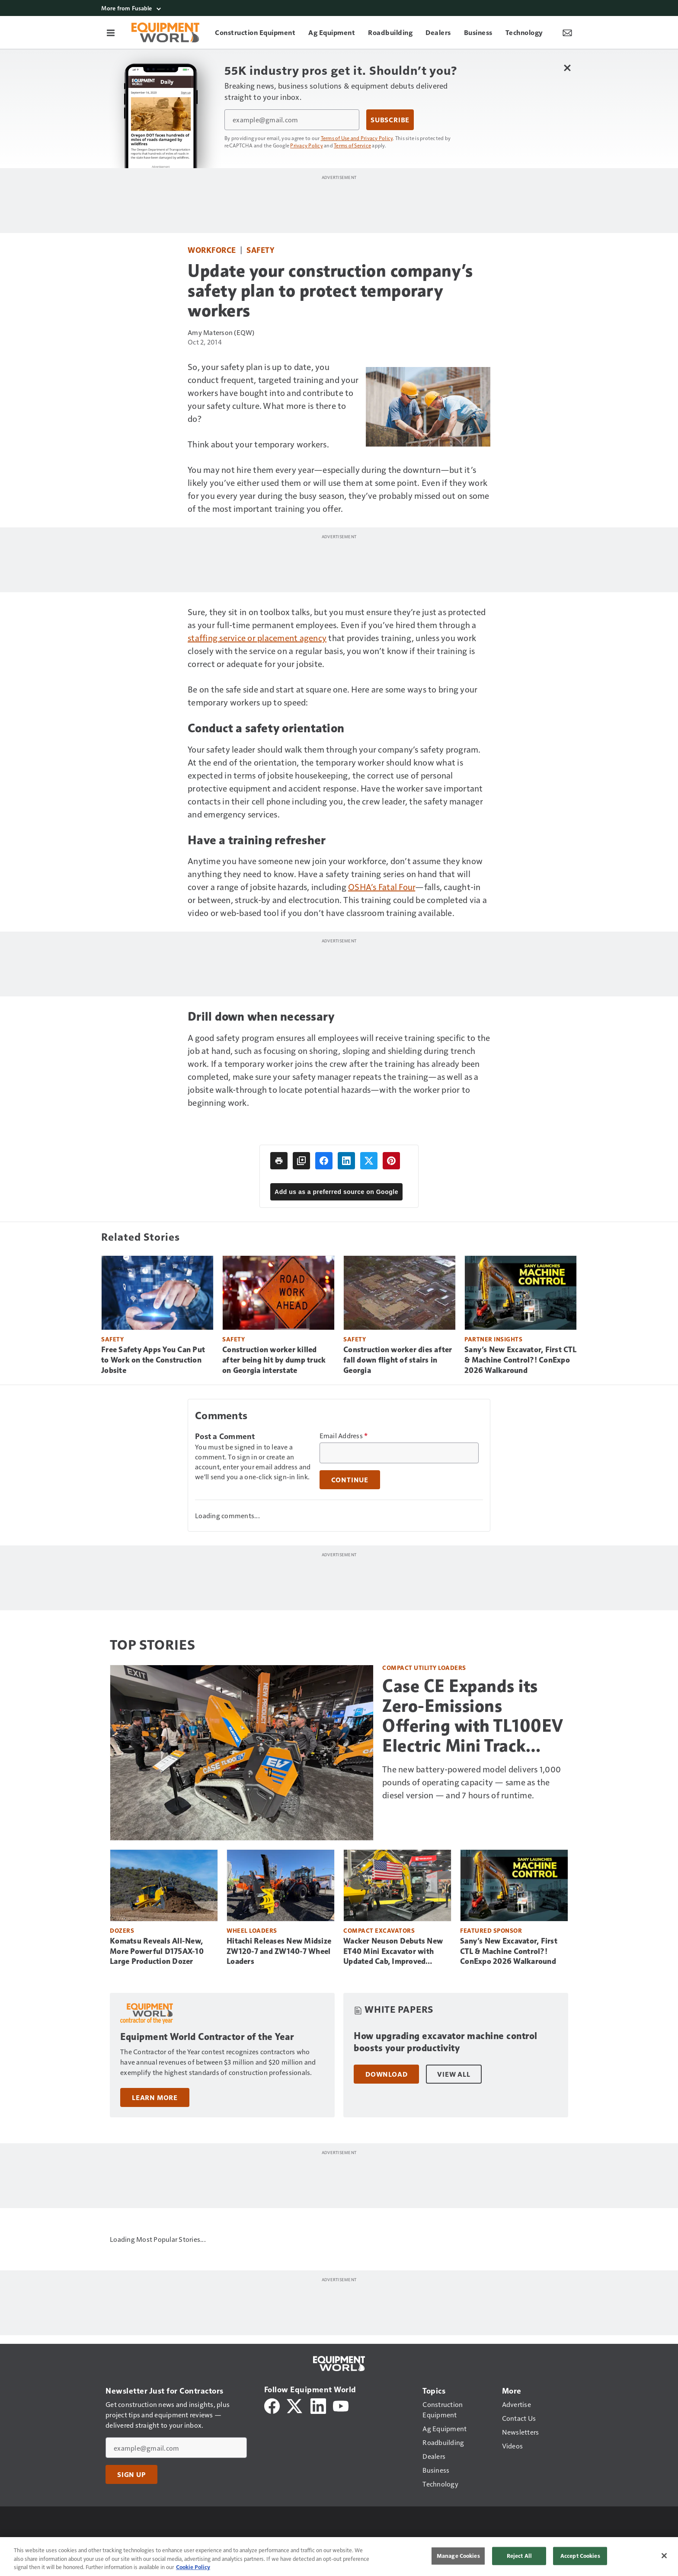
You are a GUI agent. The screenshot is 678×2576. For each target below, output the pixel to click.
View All (453, 2074)
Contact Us (472, 2543)
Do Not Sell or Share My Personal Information (323, 2543)
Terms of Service (352, 145)
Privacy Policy (306, 145)
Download (386, 2074)
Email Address (344, 1435)
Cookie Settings (423, 2543)
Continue (349, 1479)
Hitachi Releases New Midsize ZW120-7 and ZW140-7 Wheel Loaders (279, 1951)
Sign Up (131, 2474)
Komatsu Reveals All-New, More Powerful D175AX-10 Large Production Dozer (157, 1951)
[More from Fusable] (339, 8)
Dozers (122, 1930)
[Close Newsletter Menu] (567, 67)
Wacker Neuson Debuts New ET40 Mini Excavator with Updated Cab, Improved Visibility (393, 1951)
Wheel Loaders (252, 1930)
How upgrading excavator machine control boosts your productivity (445, 2042)
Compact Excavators (379, 1930)
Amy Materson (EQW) (221, 332)
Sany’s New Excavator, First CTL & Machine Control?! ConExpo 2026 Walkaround (520, 1360)
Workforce (212, 250)
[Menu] (111, 32)
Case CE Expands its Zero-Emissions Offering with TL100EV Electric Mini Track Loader (472, 1716)
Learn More (155, 2097)
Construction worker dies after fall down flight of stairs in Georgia (397, 1360)
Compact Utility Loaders (424, 1667)
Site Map (511, 2543)
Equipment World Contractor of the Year (207, 2037)
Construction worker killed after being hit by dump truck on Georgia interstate (274, 1360)
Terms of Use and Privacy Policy (357, 137)
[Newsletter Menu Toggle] (567, 32)
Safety (260, 250)
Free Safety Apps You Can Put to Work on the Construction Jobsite (153, 1360)
